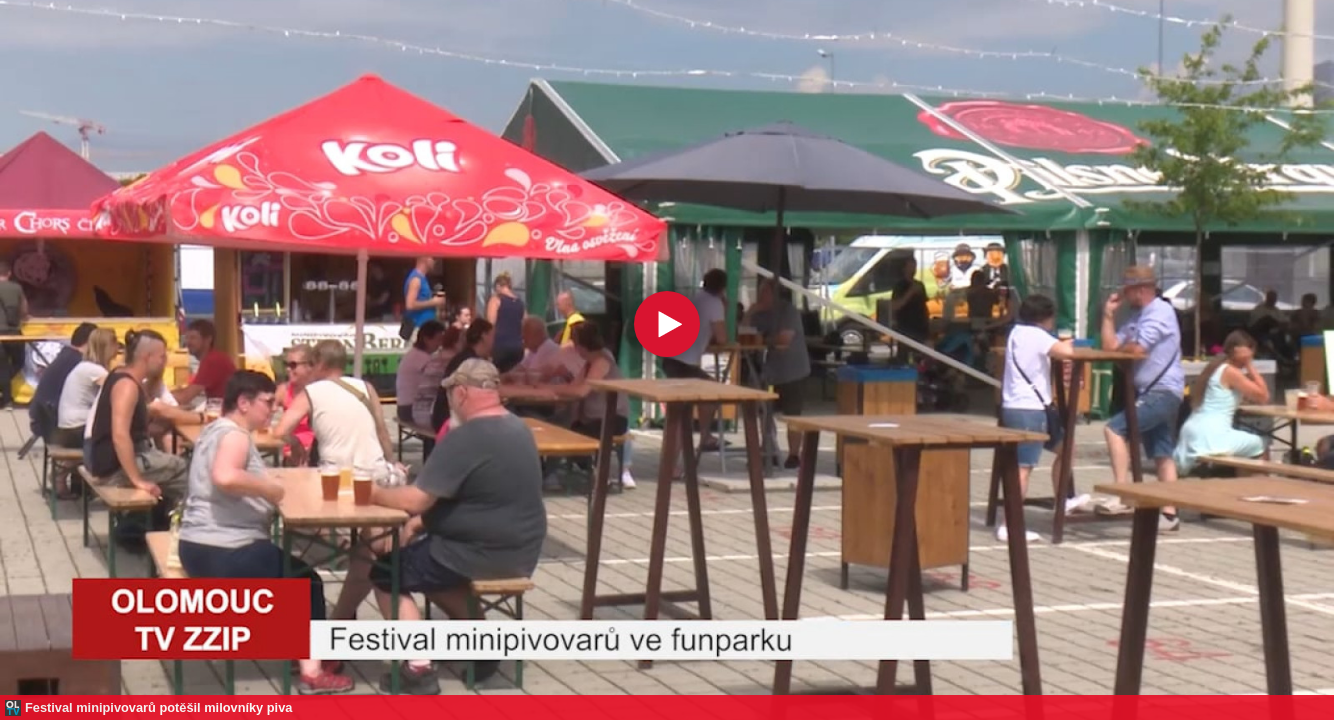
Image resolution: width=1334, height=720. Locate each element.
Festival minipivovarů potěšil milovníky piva (158, 707)
